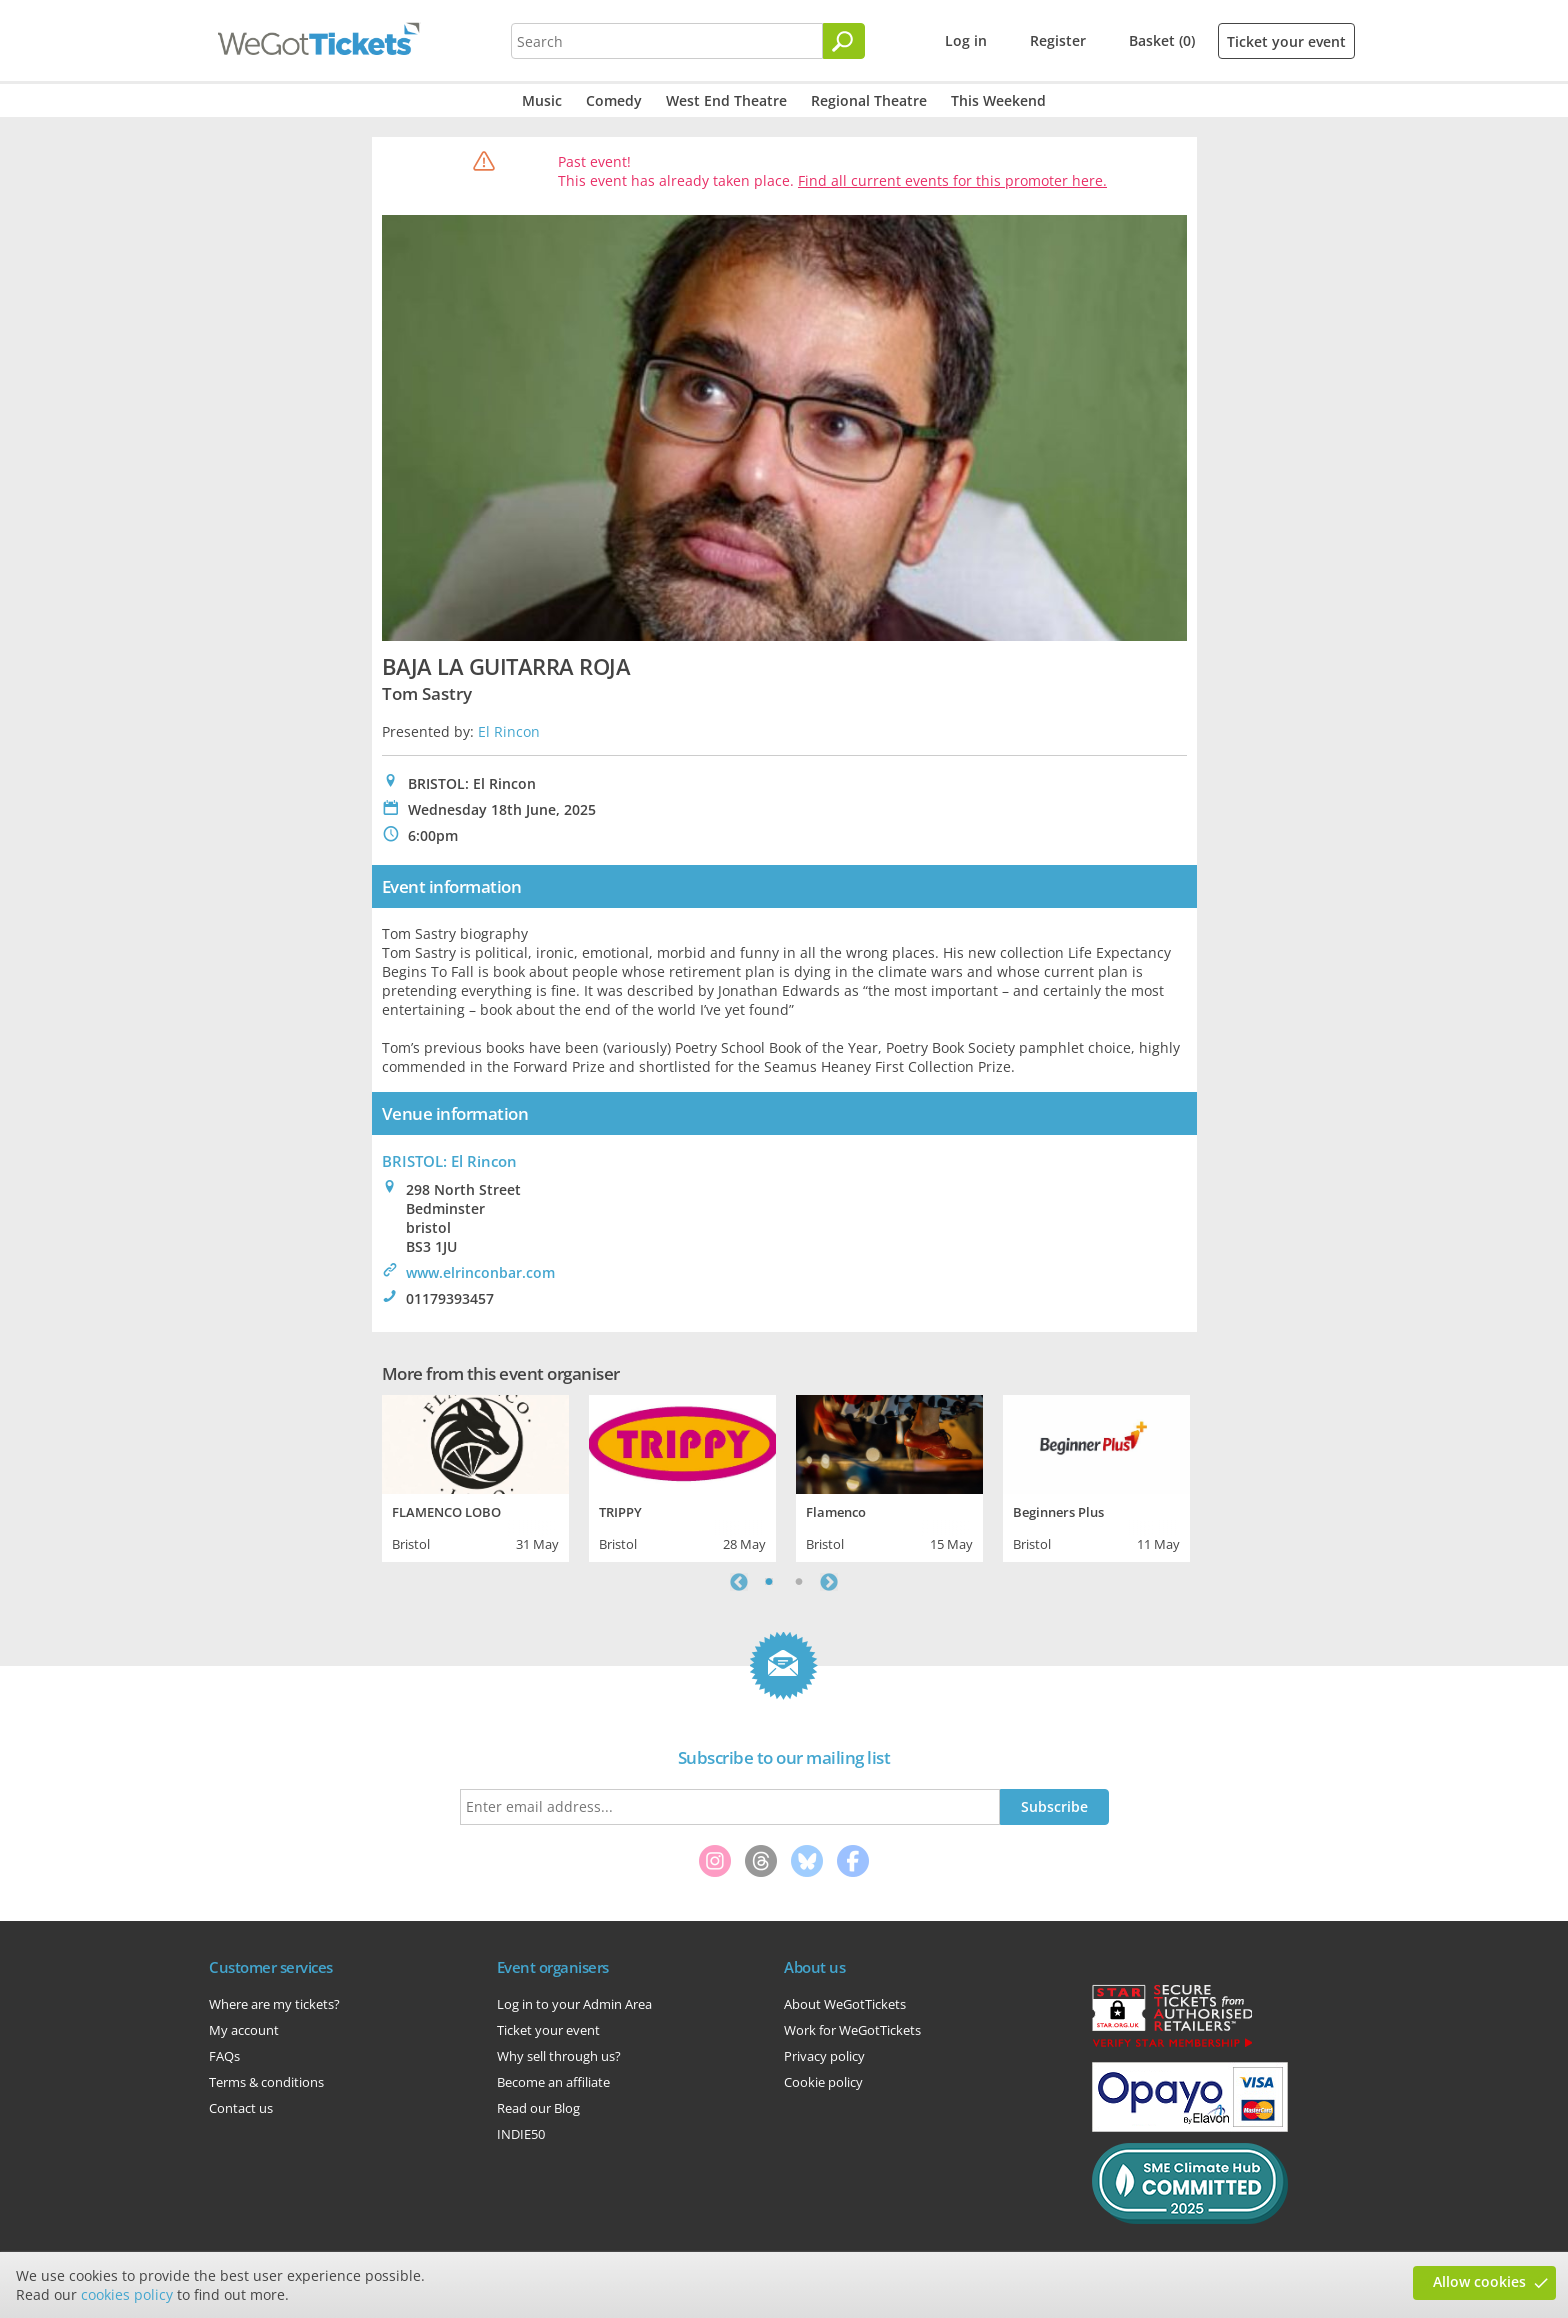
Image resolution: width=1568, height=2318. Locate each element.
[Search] (844, 41)
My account (244, 2030)
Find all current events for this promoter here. (952, 180)
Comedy (614, 100)
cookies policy (127, 2294)
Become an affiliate (553, 2082)
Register (1058, 40)
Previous (739, 1582)
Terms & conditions (266, 2082)
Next (829, 1582)
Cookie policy (823, 2082)
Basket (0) (1162, 40)
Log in (966, 40)
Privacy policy (824, 2056)
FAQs (224, 2056)
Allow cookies (1479, 2281)
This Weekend (998, 100)
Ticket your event (1286, 41)
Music (542, 100)
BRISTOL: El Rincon (449, 1161)
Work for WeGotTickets (852, 2030)
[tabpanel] (475, 1476)
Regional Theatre (869, 100)
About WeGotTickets (845, 2004)
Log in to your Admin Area (574, 2004)
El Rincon (509, 731)
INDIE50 (521, 2134)
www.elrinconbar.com (480, 1272)
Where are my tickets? (274, 2004)
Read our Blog (538, 2108)
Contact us (241, 2108)
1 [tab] (769, 1582)
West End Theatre (726, 100)
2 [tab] (799, 1582)
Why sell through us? (559, 2056)
